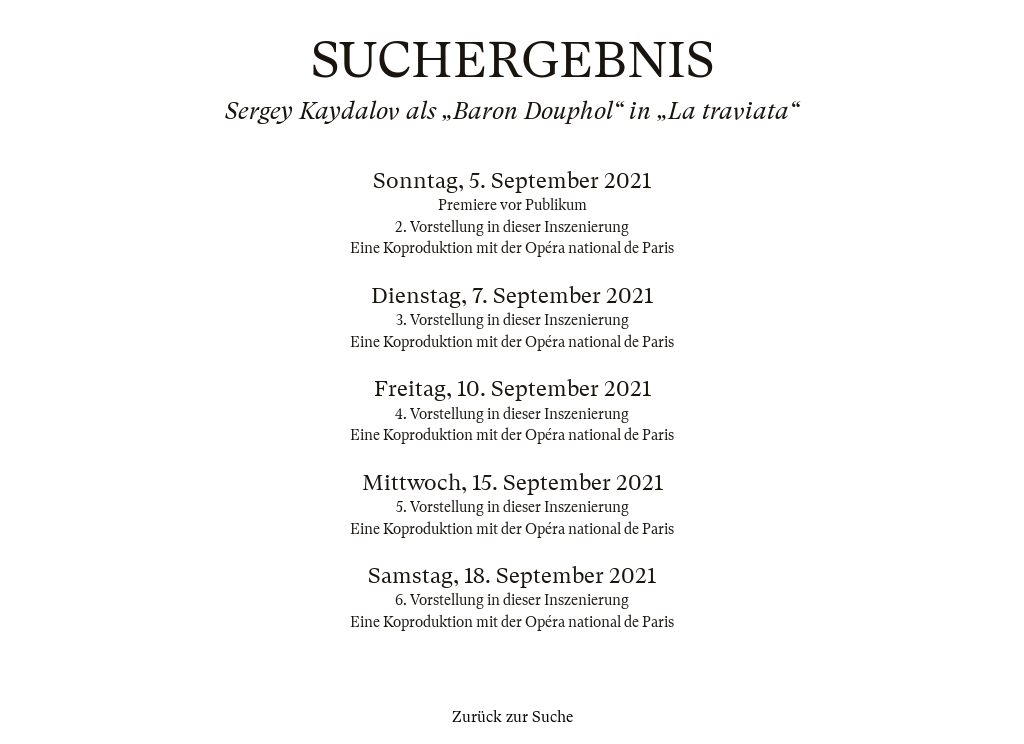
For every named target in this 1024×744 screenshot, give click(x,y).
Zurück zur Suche (512, 717)
